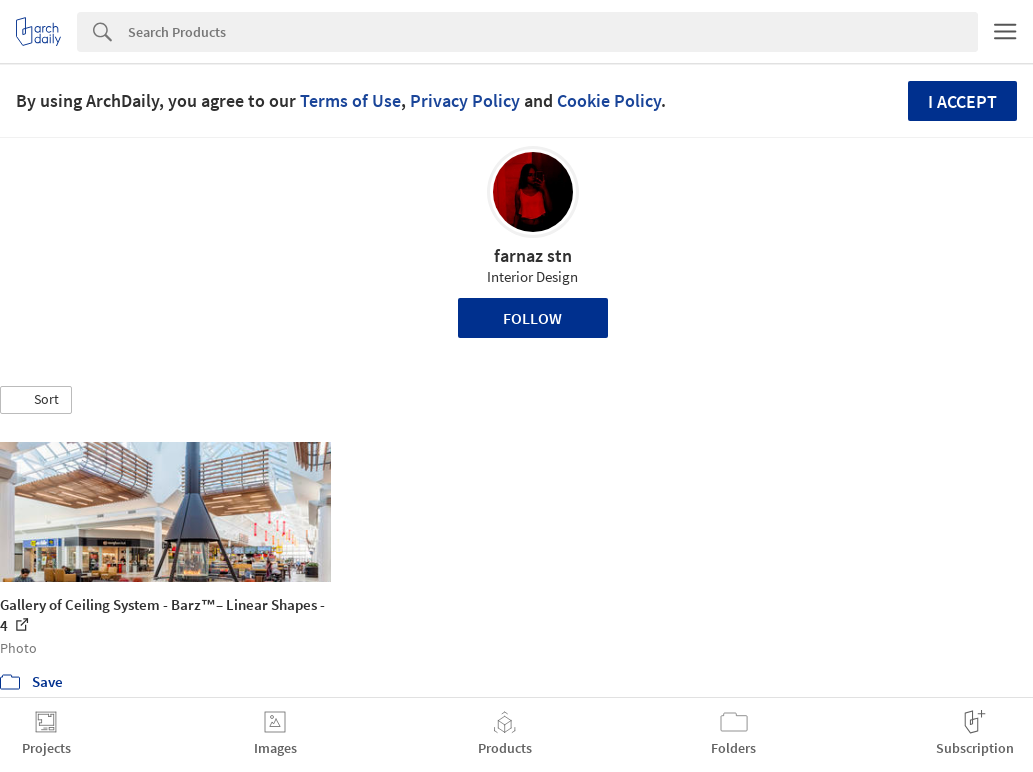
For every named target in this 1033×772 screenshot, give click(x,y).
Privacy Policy (465, 100)
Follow (532, 318)
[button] (36, 400)
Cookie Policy (609, 100)
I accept (962, 101)
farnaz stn (533, 255)
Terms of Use (350, 100)
